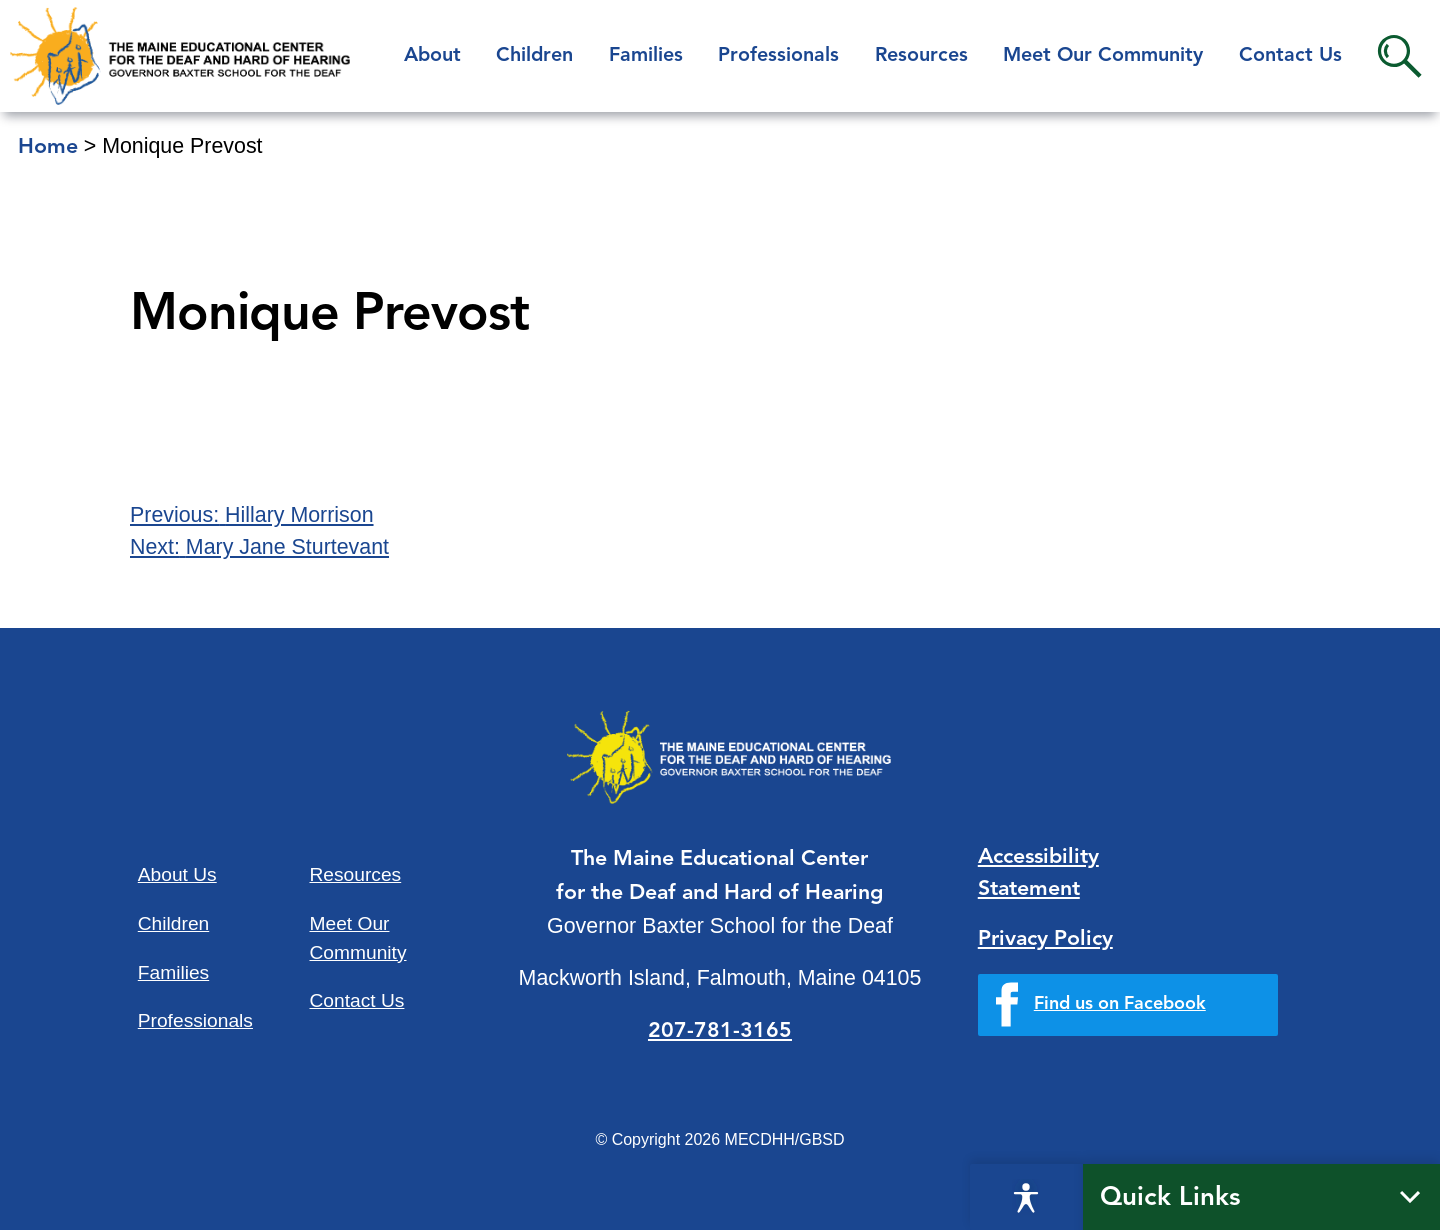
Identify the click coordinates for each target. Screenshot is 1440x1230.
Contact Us (1290, 56)
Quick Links (1170, 1198)
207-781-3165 (720, 1031)
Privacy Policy (1045, 939)
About (432, 56)
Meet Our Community (1103, 56)
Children (534, 56)
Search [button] (1399, 56)
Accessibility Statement (1038, 873)
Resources (921, 56)
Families (646, 56)
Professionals (778, 56)
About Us (177, 874)
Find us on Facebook (1120, 1004)
